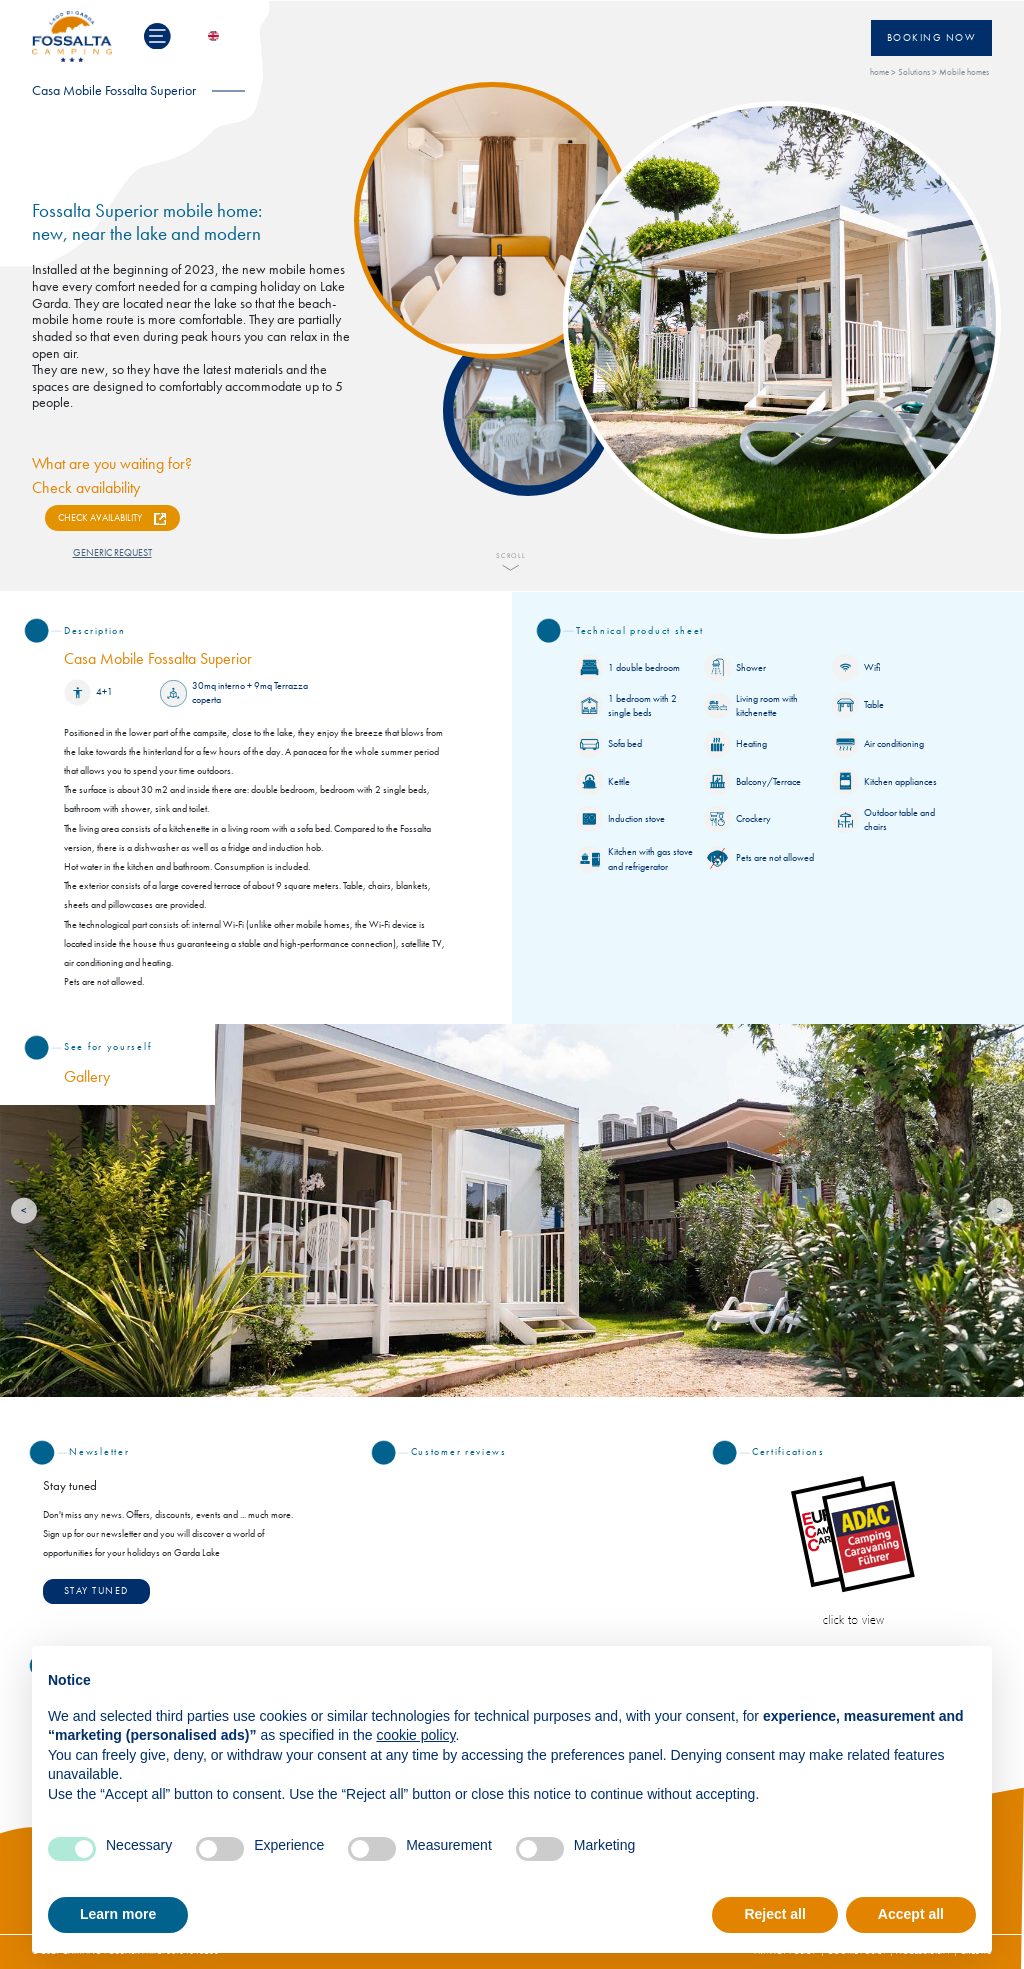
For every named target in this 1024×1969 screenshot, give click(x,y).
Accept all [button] (911, 1914)
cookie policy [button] (415, 1735)
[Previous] (24, 1210)
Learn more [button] (118, 1914)
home (879, 72)
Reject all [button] (774, 1914)
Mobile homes (964, 72)
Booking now (932, 38)
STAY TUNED (96, 1591)
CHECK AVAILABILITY (100, 518)
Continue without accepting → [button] (876, 1671)
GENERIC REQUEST (112, 553)
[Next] (1000, 1210)
